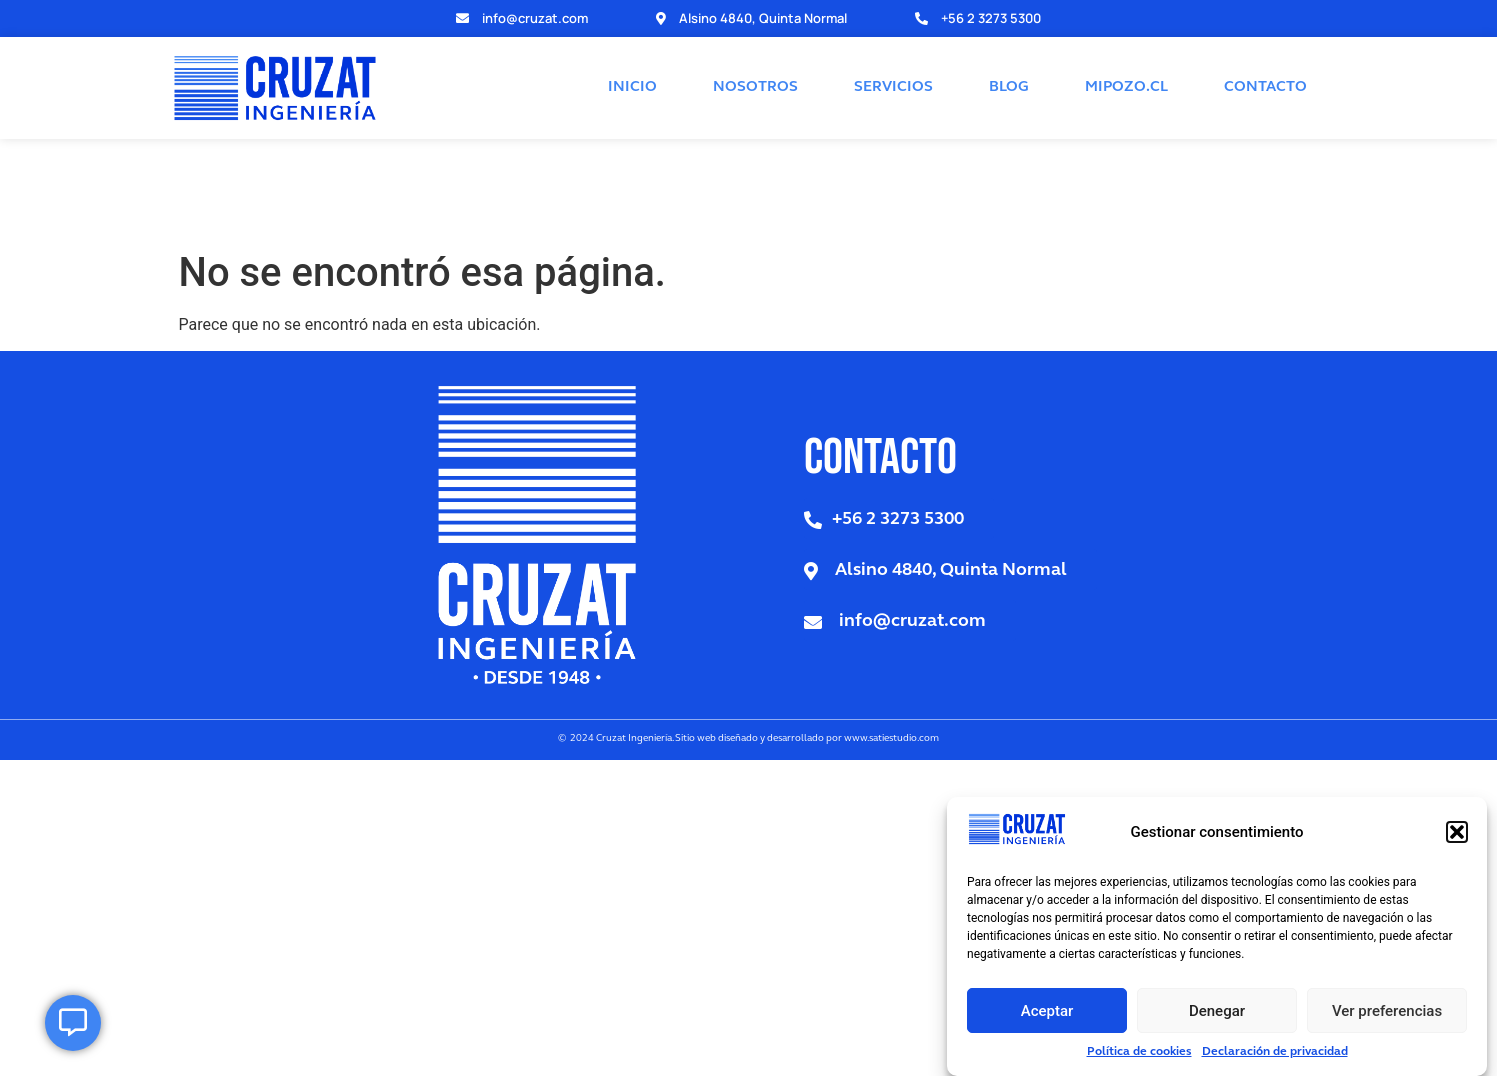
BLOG (1009, 50)
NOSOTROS (755, 50)
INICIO (632, 50)
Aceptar (1047, 1011)
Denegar (1217, 1011)
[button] (1457, 832)
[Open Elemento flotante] (73, 1023)
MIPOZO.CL (1126, 50)
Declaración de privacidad (1275, 1052)
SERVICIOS (893, 50)
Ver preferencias (1387, 1011)
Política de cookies (1139, 1052)
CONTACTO (1265, 50)
